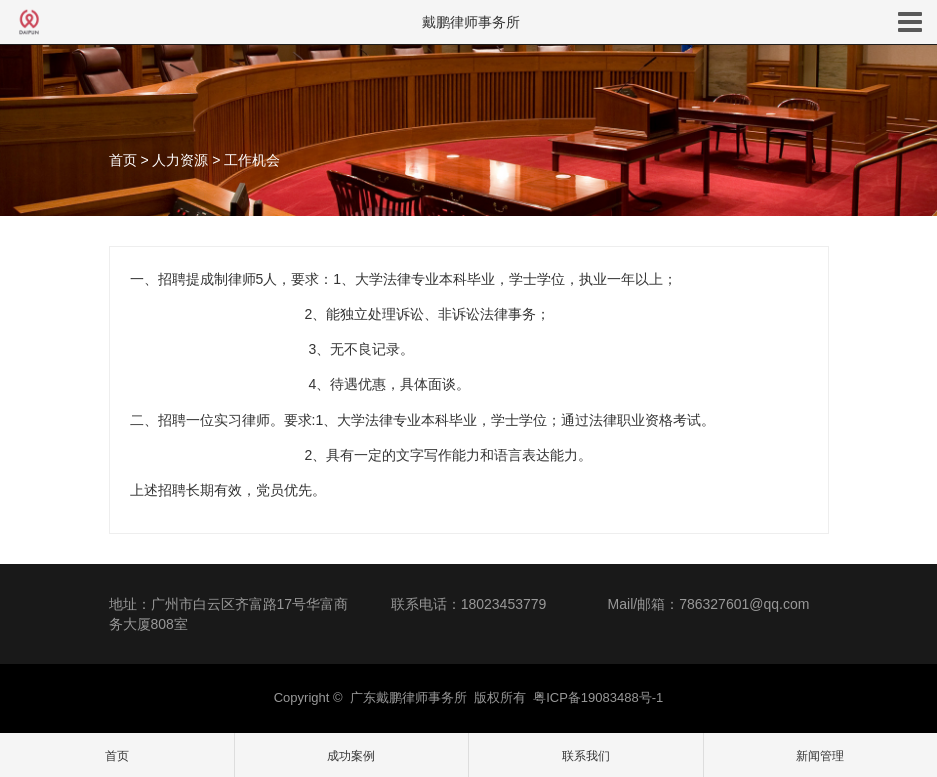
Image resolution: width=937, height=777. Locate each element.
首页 (123, 160)
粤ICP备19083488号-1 (598, 697)
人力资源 (180, 160)
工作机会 (252, 160)
